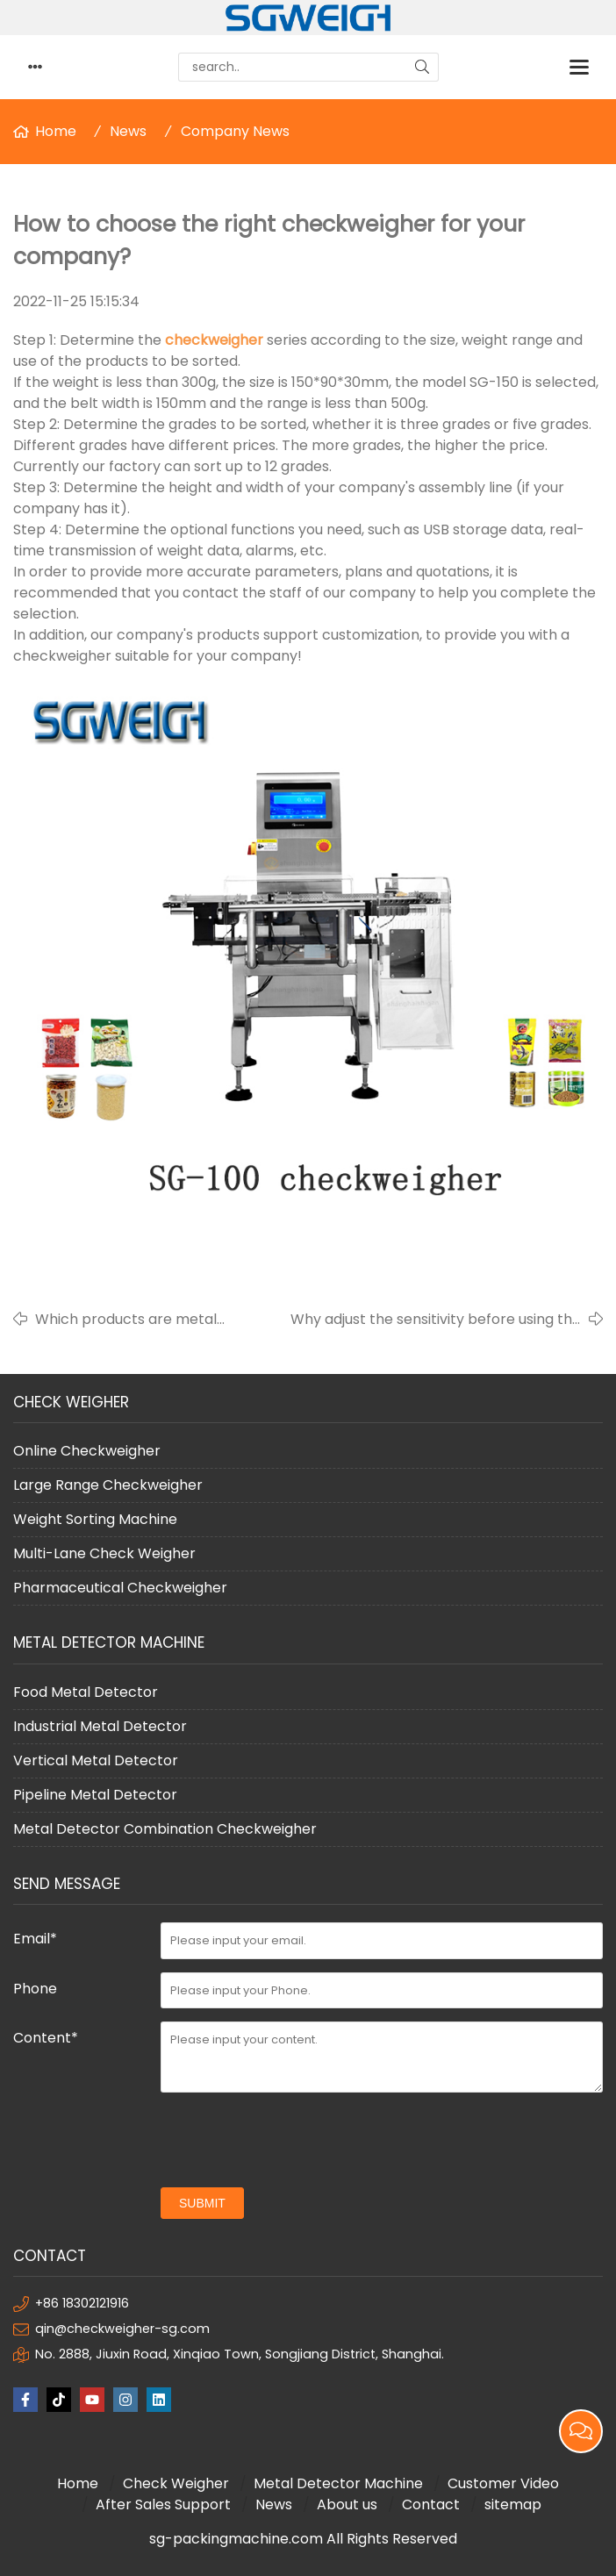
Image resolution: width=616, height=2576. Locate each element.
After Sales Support (163, 2504)
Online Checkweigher (87, 1451)
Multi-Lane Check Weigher (104, 1553)
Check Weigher (176, 2483)
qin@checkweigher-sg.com (122, 2328)
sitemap (512, 2504)
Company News (235, 131)
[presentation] (294, 2140)
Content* (45, 2038)
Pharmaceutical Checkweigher (120, 1588)
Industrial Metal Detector (100, 1726)
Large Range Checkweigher (108, 1485)
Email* (35, 1938)
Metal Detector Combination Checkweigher (165, 1829)
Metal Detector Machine (338, 2483)
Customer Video (503, 2483)
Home (55, 131)
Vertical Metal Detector (95, 1760)
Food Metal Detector (85, 1692)
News (128, 131)
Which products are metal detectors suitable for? (126, 1319)
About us (347, 2504)
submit (202, 2203)
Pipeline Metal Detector (95, 1795)
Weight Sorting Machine (95, 1519)
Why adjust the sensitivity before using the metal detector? (435, 1319)
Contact (431, 2504)
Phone (35, 1989)
